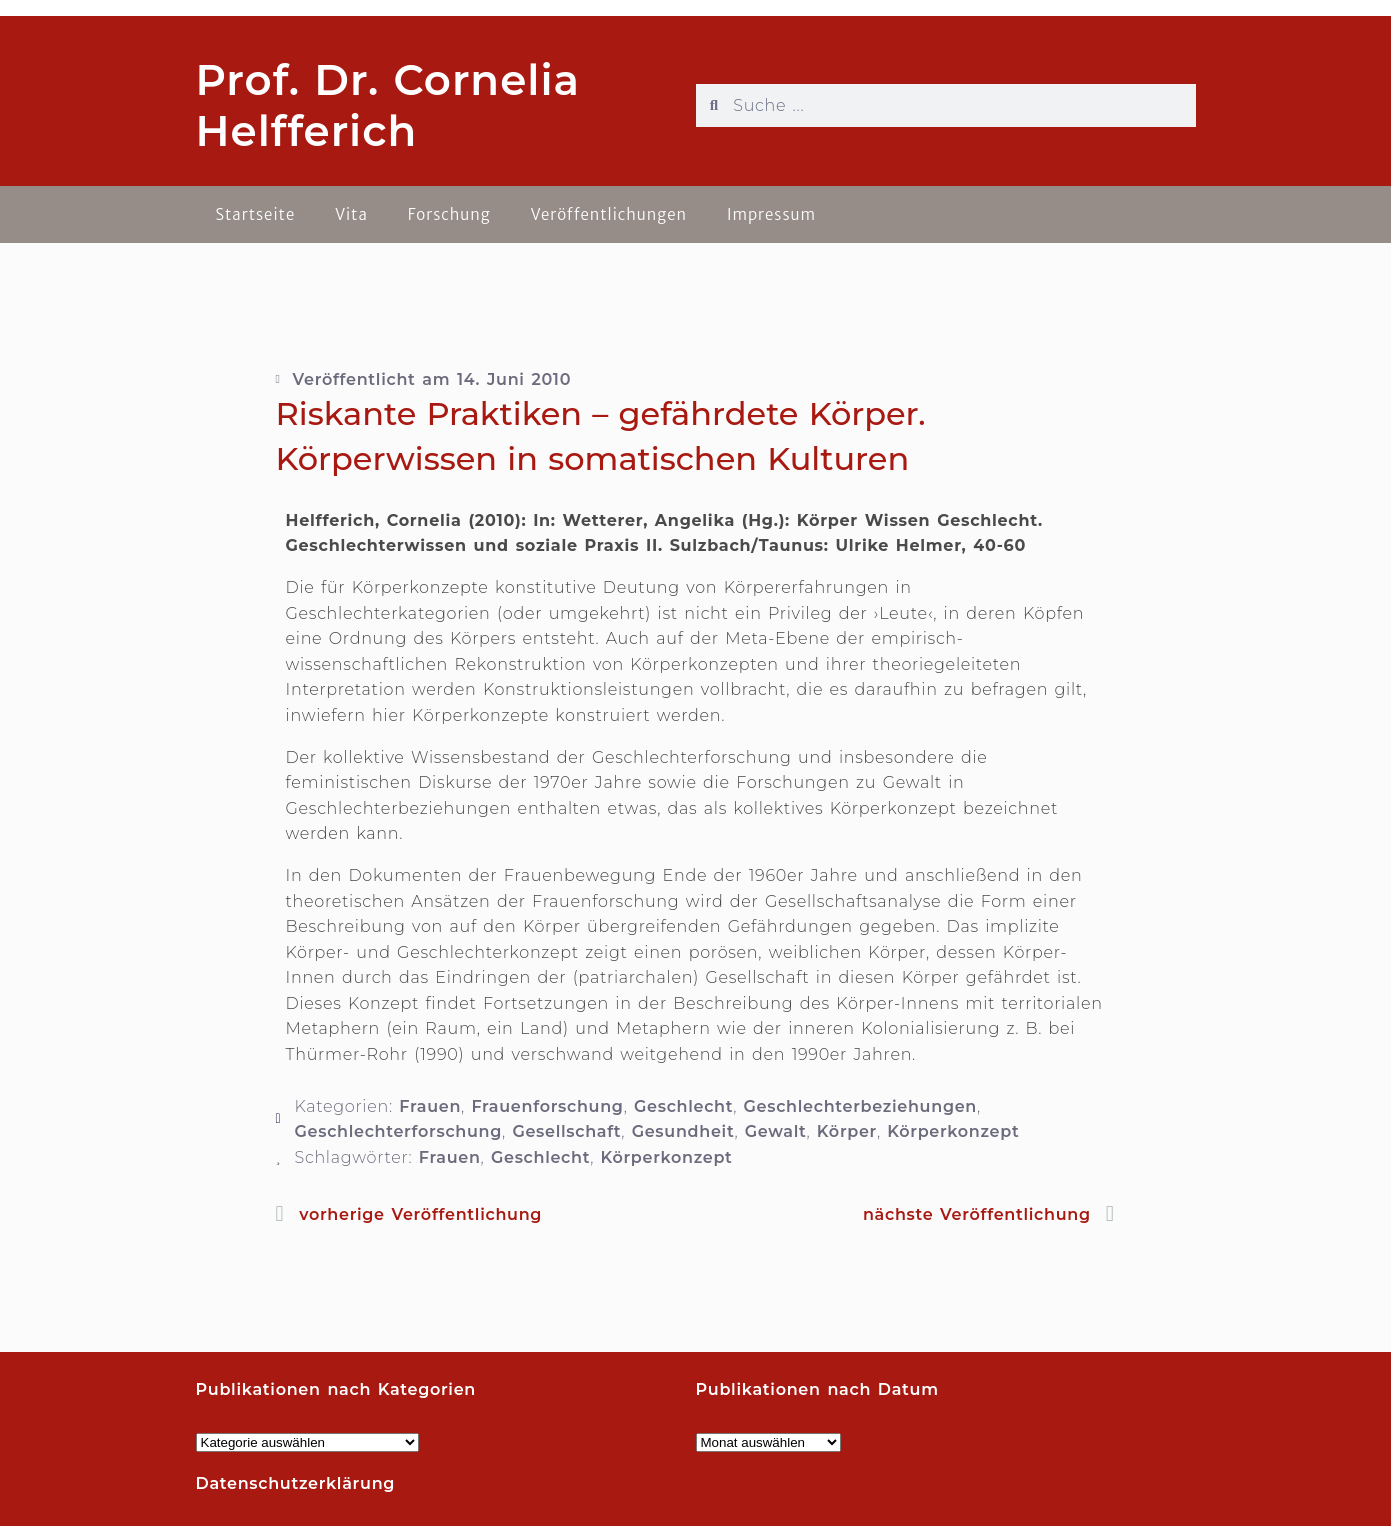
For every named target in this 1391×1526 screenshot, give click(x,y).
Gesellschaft (566, 1131)
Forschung (449, 214)
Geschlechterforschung (399, 1131)
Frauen (430, 1106)
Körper (847, 1131)
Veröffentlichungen (609, 214)
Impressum (771, 214)
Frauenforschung (547, 1106)
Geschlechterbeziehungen (860, 1106)
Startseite (256, 214)
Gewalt (776, 1131)
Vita (351, 214)
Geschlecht (683, 1106)
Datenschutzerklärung (296, 1483)
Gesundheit (683, 1131)
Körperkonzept (953, 1131)
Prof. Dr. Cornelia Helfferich (388, 105)
